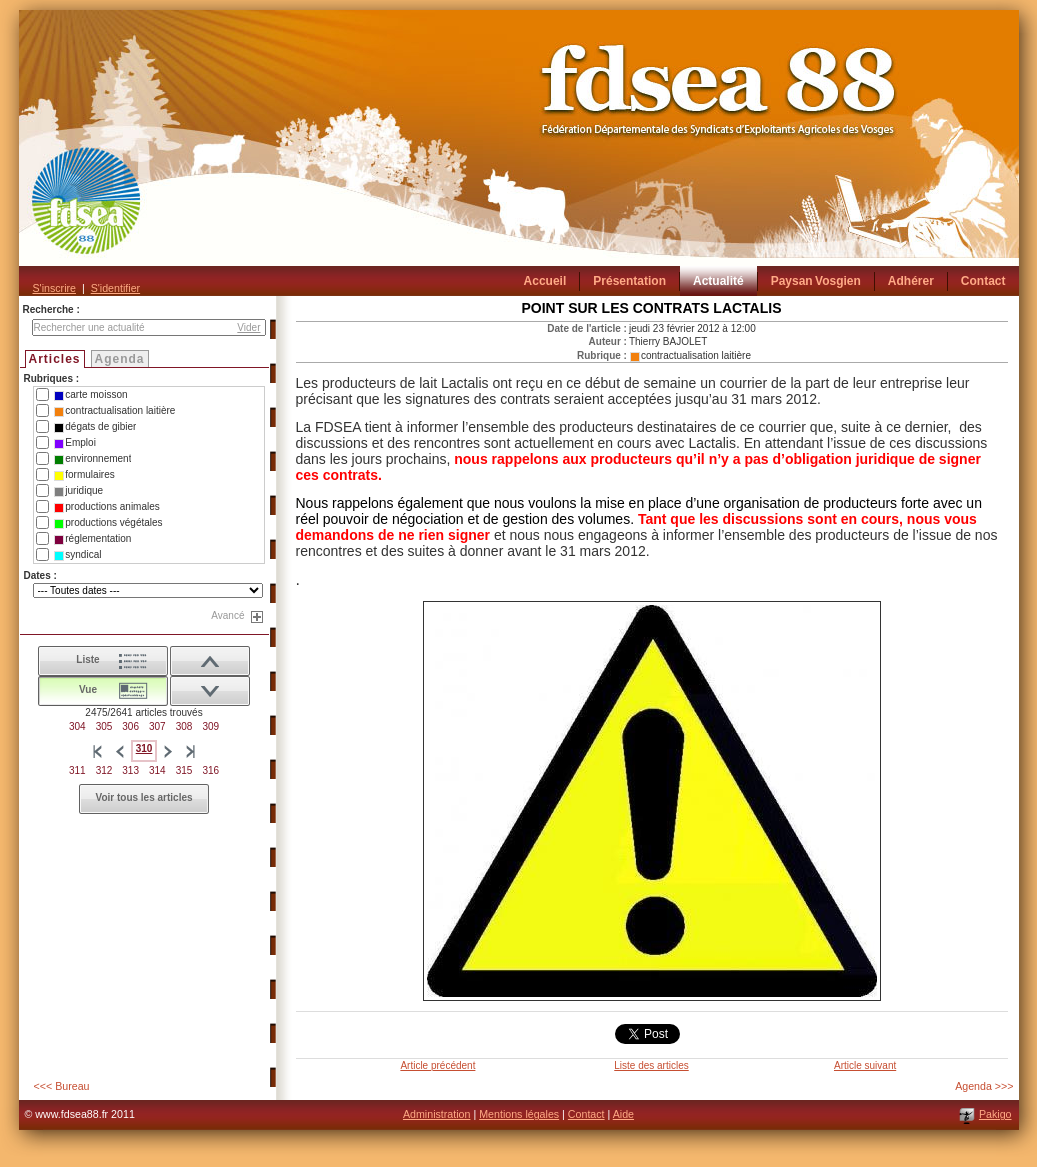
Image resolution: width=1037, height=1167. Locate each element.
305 (104, 726)
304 (77, 726)
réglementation (92, 539)
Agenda (120, 359)
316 (210, 770)
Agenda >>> (984, 1086)
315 (184, 770)
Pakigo (995, 1114)
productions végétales (108, 523)
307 (157, 726)
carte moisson (90, 395)
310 (144, 748)
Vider (248, 327)
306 (130, 726)
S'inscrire (54, 288)
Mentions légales (519, 1114)
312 (104, 770)
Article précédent (437, 1065)
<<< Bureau (62, 1086)
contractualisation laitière (114, 411)
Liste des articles (651, 1065)
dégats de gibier (95, 427)
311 (77, 770)
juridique (78, 491)
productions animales (107, 507)
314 (157, 770)
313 (130, 770)
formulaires (84, 475)
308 (184, 726)
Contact (586, 1114)
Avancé (227, 615)
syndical (77, 555)
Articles (55, 359)
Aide (623, 1114)
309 (210, 726)
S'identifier (115, 288)
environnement (92, 459)
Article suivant (865, 1065)
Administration (437, 1114)
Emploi (75, 443)
